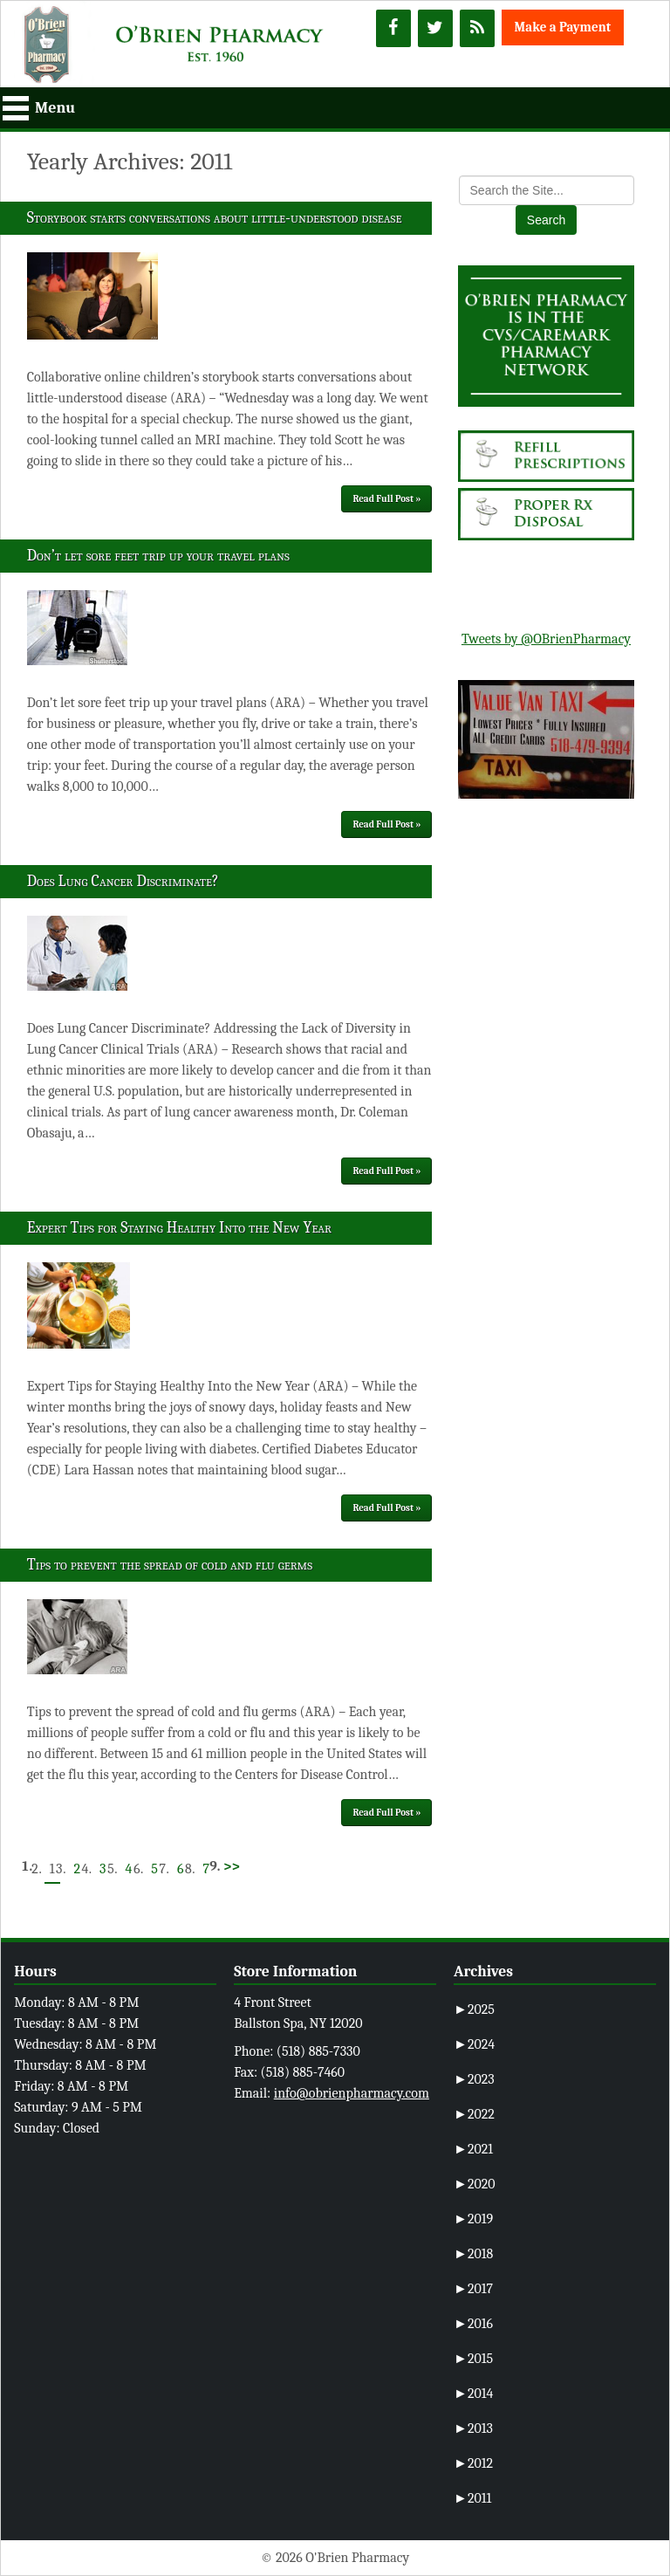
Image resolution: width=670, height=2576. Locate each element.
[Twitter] (435, 28)
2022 (474, 2114)
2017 (473, 2289)
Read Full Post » (386, 499)
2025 (474, 2009)
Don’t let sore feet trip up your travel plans (158, 555)
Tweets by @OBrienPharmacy (546, 639)
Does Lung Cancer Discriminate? (123, 881)
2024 (474, 2044)
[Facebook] (393, 28)
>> (231, 1866)
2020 (475, 2184)
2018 (473, 2254)
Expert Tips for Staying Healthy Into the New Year (179, 1228)
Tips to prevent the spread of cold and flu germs (169, 1565)
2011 (472, 2498)
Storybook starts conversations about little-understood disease (214, 218)
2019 (473, 2219)
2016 (473, 2324)
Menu (55, 108)
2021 (473, 2149)
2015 (473, 2358)
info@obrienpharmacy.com (351, 2093)
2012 (473, 2463)
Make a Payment (563, 27)
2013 (473, 2428)
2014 (473, 2393)
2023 (474, 2079)
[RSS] (477, 28)
